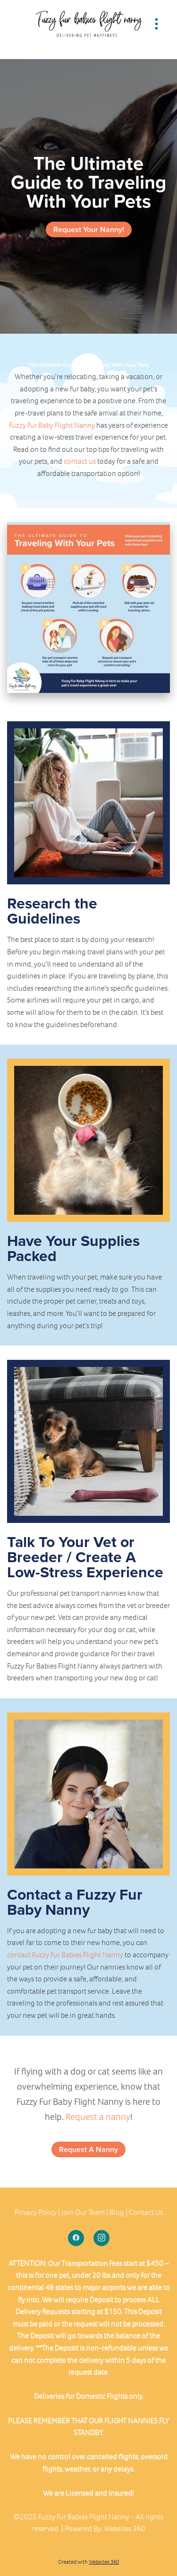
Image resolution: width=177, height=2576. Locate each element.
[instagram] (101, 2238)
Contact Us (146, 2212)
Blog (118, 2212)
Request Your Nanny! (88, 229)
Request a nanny (98, 2116)
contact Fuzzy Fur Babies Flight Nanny (65, 1955)
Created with (88, 2562)
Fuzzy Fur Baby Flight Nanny (52, 425)
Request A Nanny (88, 2149)
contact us (80, 461)
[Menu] (156, 24)
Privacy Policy (36, 2212)
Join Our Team (83, 2212)
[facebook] (76, 2238)
